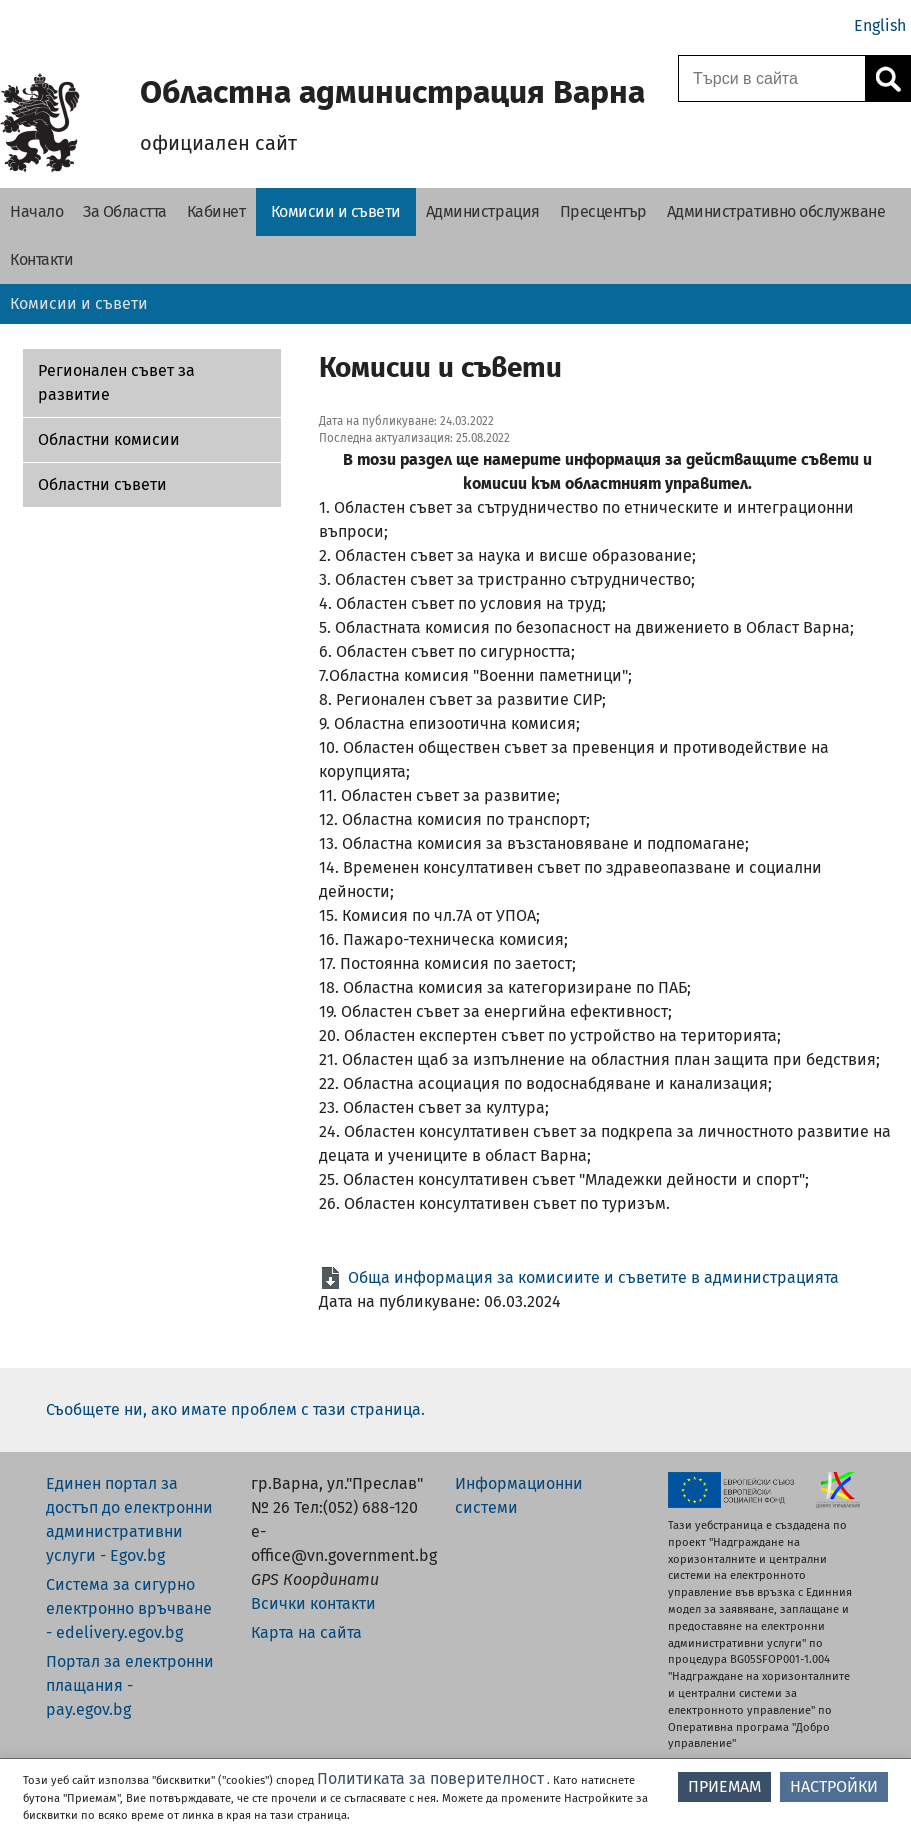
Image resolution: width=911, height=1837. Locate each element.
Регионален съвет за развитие (116, 382)
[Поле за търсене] (769, 78)
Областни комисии (109, 439)
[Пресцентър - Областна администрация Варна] (603, 212)
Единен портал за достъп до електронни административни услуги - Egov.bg (129, 1519)
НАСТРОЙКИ (834, 1786)
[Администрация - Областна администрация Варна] (483, 212)
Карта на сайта (306, 1632)
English (880, 25)
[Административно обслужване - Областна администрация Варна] (776, 212)
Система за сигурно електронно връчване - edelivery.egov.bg (129, 1608)
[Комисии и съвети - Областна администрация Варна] (336, 212)
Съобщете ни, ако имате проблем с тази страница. (235, 1409)
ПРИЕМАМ (724, 1786)
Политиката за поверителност (430, 1778)
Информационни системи (519, 1495)
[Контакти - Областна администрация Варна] (41, 260)
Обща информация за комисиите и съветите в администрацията (593, 1277)
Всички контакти (313, 1603)
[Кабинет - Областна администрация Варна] (216, 212)
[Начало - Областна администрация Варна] (36, 212)
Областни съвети (102, 484)
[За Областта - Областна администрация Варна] (125, 212)
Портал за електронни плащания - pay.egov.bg (130, 1685)
